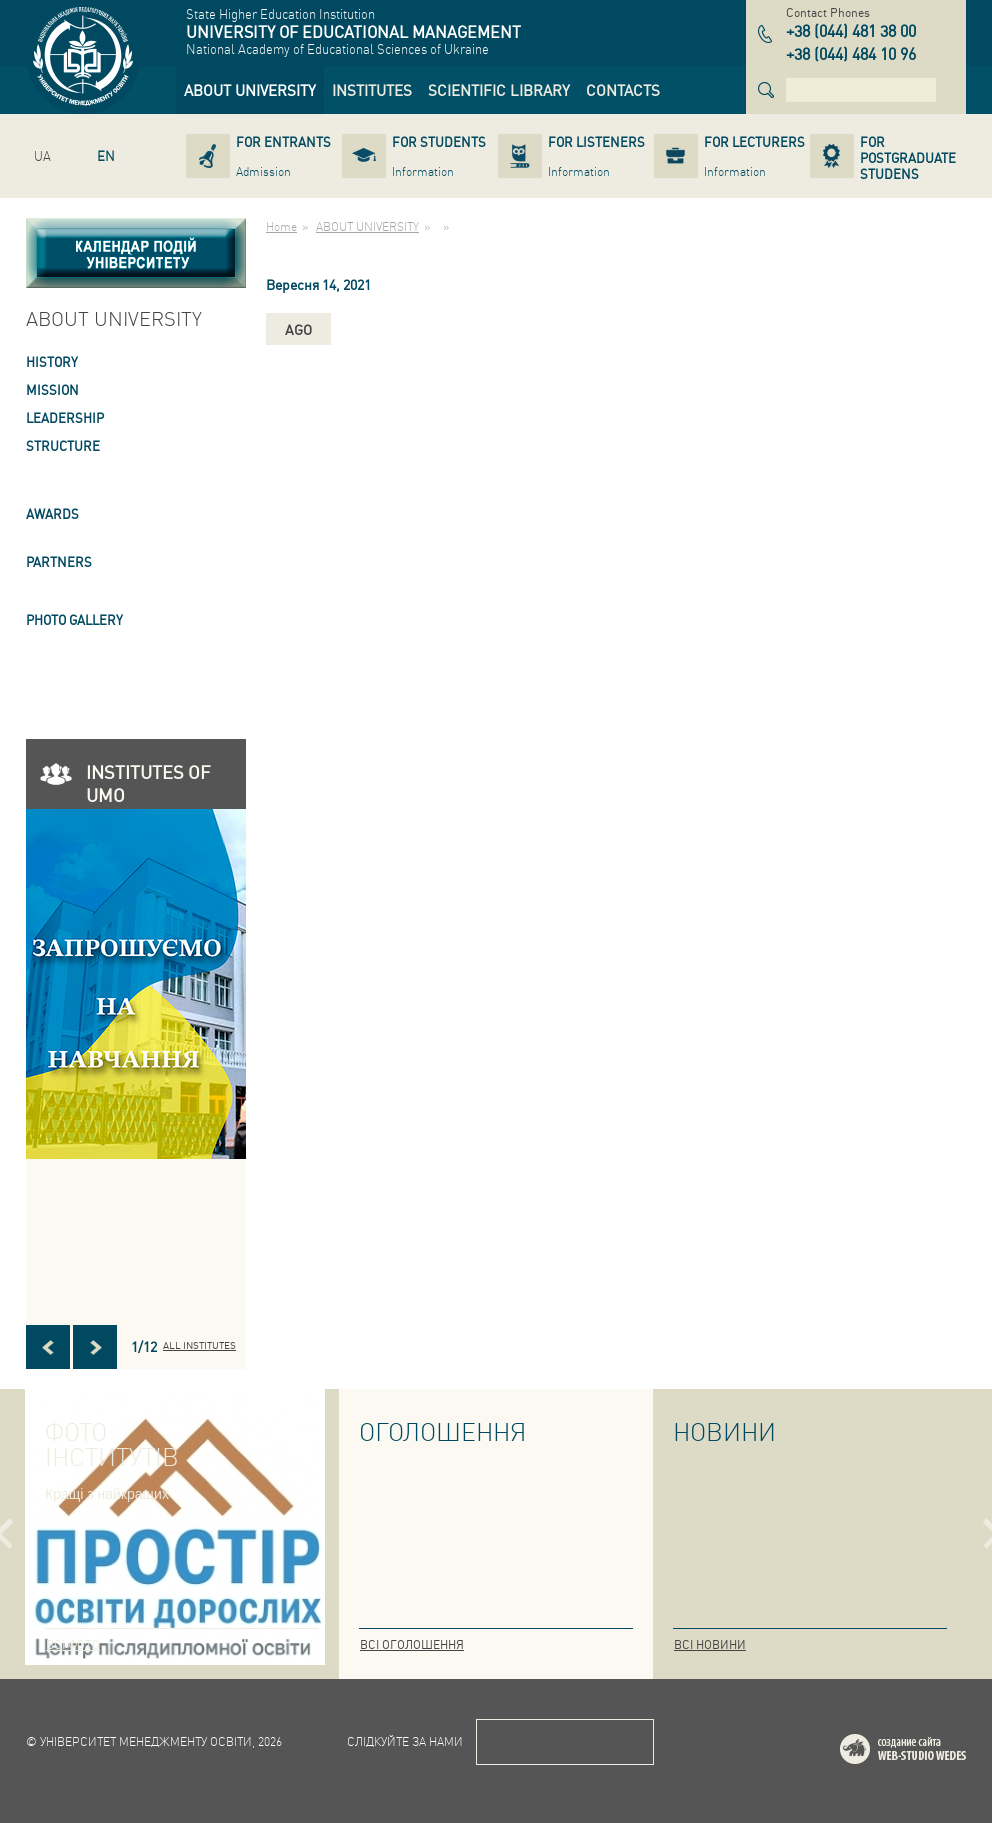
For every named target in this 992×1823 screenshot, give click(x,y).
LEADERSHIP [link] (65, 417)
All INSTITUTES (199, 1345)
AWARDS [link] (52, 513)
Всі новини (710, 1644)
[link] (250, 90)
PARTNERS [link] (59, 561)
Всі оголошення (412, 1644)
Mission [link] (52, 389)
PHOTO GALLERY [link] (74, 619)
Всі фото (73, 1644)
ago (298, 329)
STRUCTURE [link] (63, 445)
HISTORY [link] (52, 361)
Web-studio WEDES (929, 1752)
